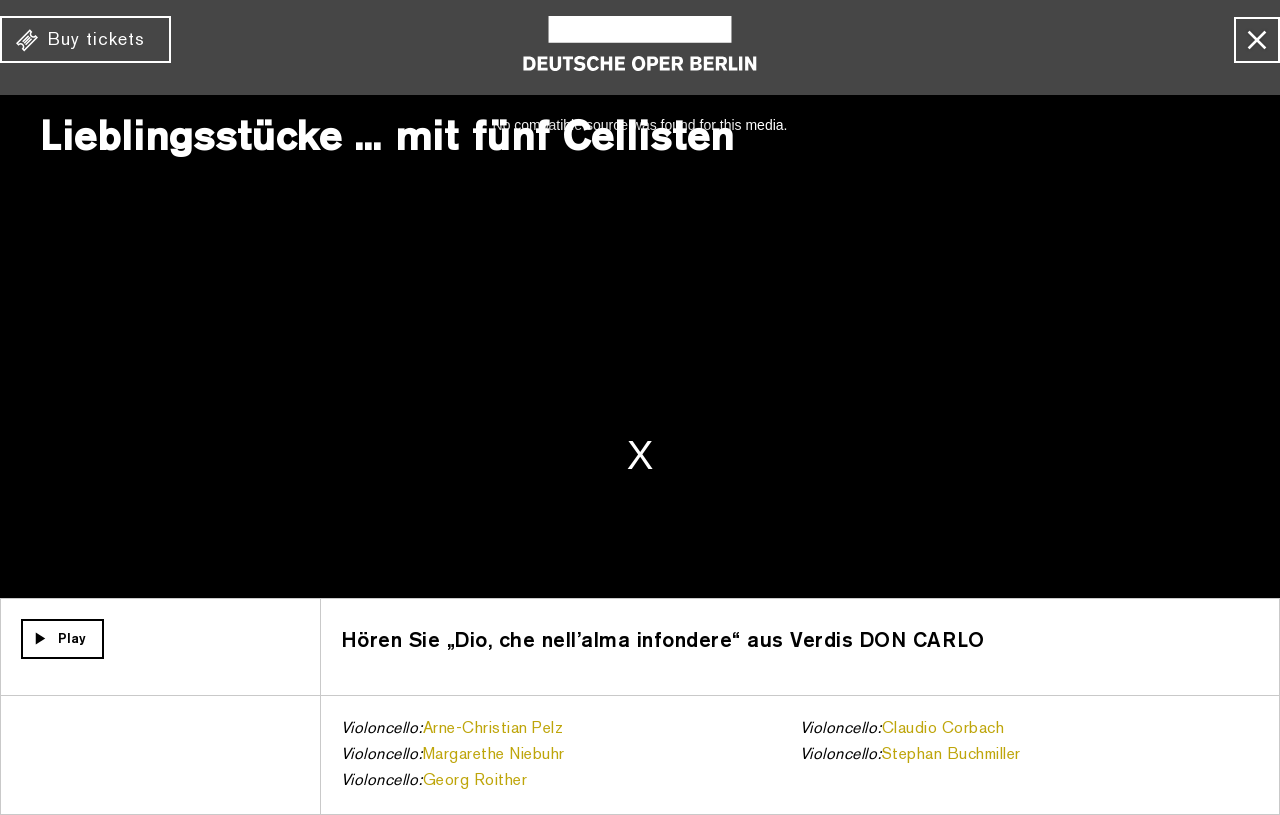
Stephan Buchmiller (951, 755)
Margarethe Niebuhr (494, 755)
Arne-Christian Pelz (493, 729)
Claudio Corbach (943, 729)
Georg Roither (475, 781)
